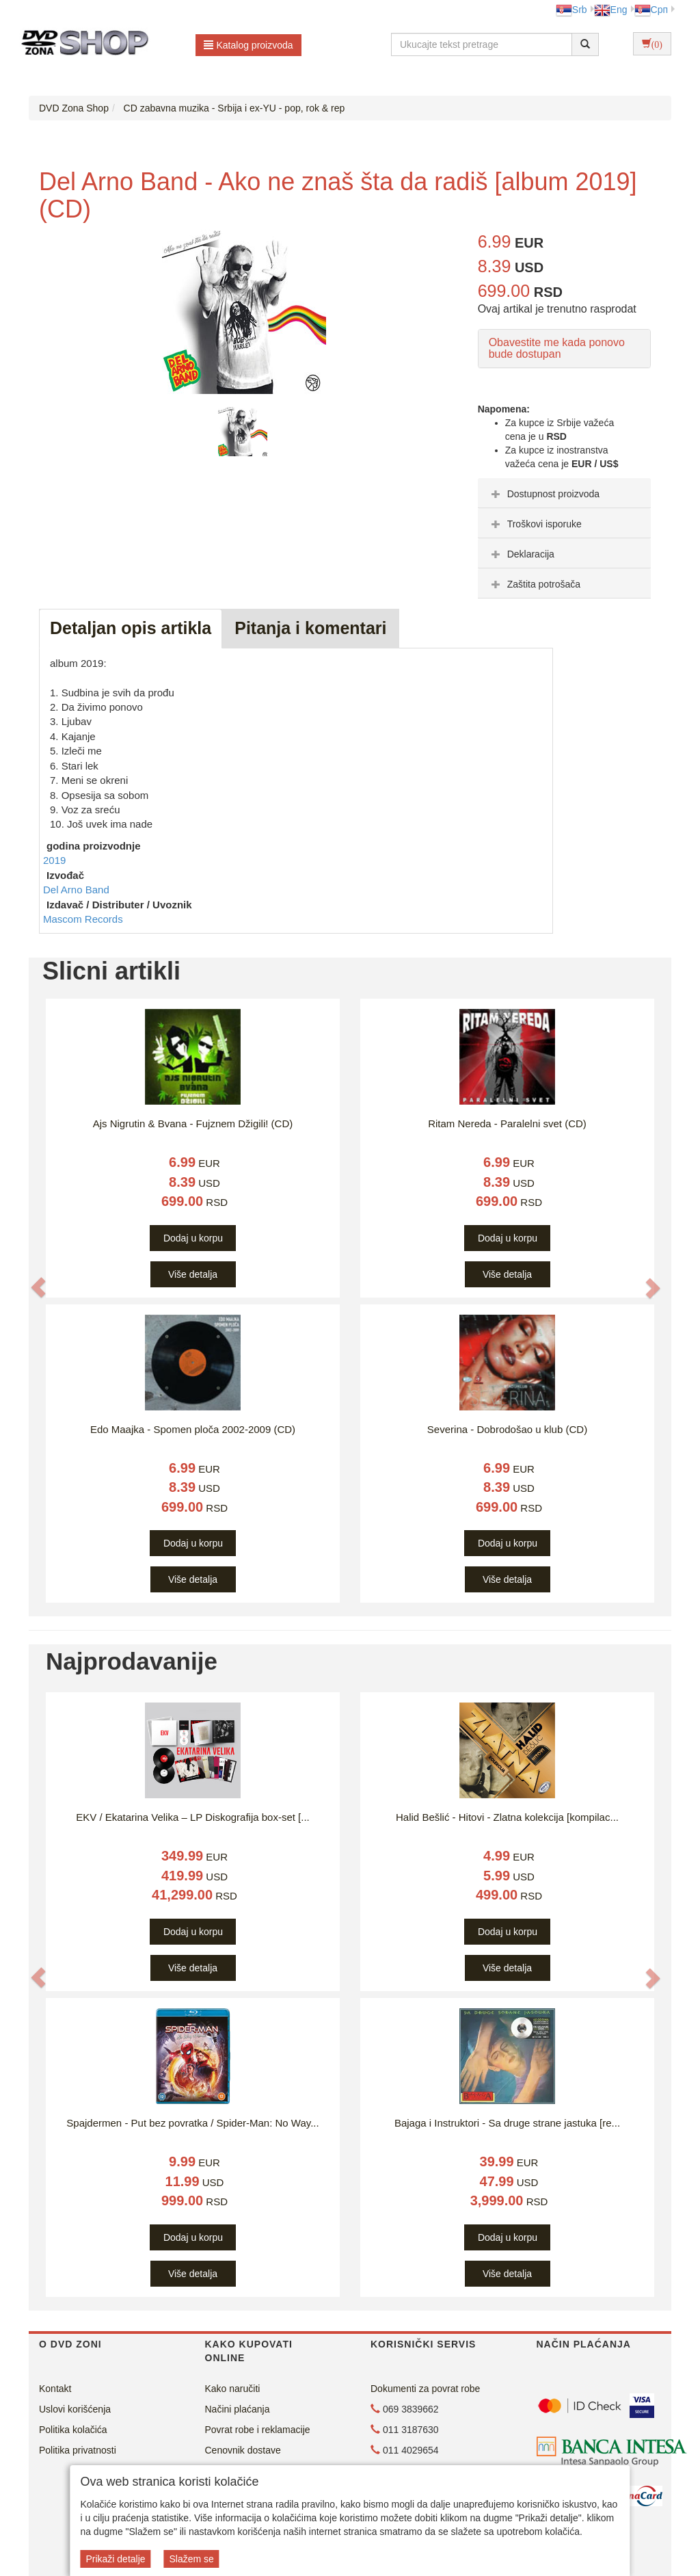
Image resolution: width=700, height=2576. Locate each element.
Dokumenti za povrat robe (425, 2388)
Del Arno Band (76, 889)
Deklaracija (521, 554)
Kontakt (55, 2388)
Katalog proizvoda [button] (248, 45)
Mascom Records (83, 919)
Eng (611, 9)
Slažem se (191, 2558)
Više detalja (192, 1274)
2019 (54, 860)
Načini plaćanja (237, 2409)
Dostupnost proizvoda (544, 493)
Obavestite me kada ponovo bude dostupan (557, 348)
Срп (651, 9)
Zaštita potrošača (534, 584)
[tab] (564, 493)
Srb (571, 9)
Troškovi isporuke (535, 523)
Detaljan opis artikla (130, 628)
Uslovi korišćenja (75, 2409)
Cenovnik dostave (243, 2450)
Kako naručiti (232, 2388)
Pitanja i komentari (310, 628)
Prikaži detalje (115, 2558)
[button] (38, 1287)
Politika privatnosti (77, 2450)
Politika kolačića (73, 2429)
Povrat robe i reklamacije (257, 2429)
